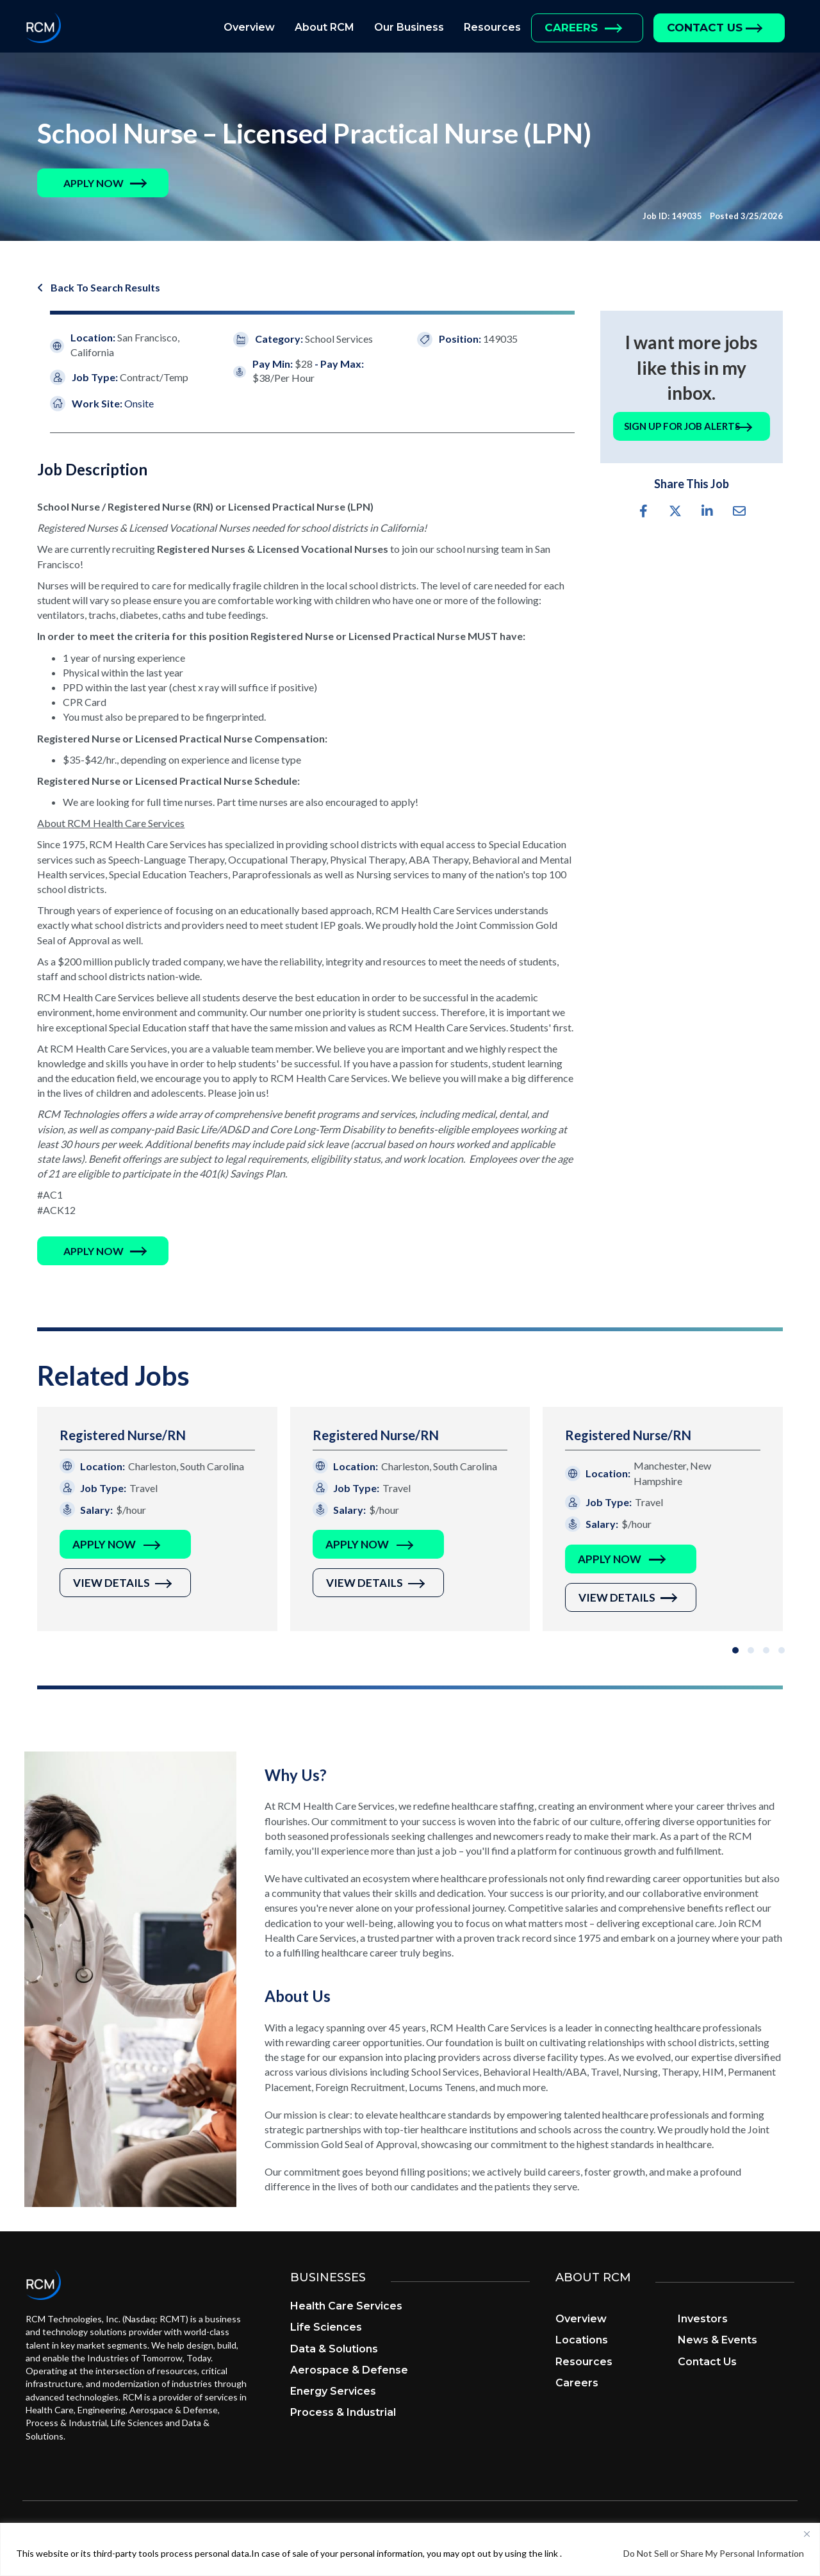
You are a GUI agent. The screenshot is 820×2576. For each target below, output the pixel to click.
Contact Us (704, 27)
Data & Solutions (334, 2349)
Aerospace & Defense (349, 2371)
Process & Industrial (343, 2414)
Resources (492, 27)
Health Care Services (346, 2307)
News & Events (717, 2341)
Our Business (409, 27)
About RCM (324, 27)
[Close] (806, 2533)
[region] (410, 2549)
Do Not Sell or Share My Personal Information (713, 2553)
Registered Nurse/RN (123, 1436)
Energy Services (333, 2392)
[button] (93, 183)
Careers (571, 27)
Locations (581, 2341)
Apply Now (104, 1545)
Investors (703, 2320)
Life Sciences (326, 2328)
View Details (111, 1584)
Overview (249, 27)
